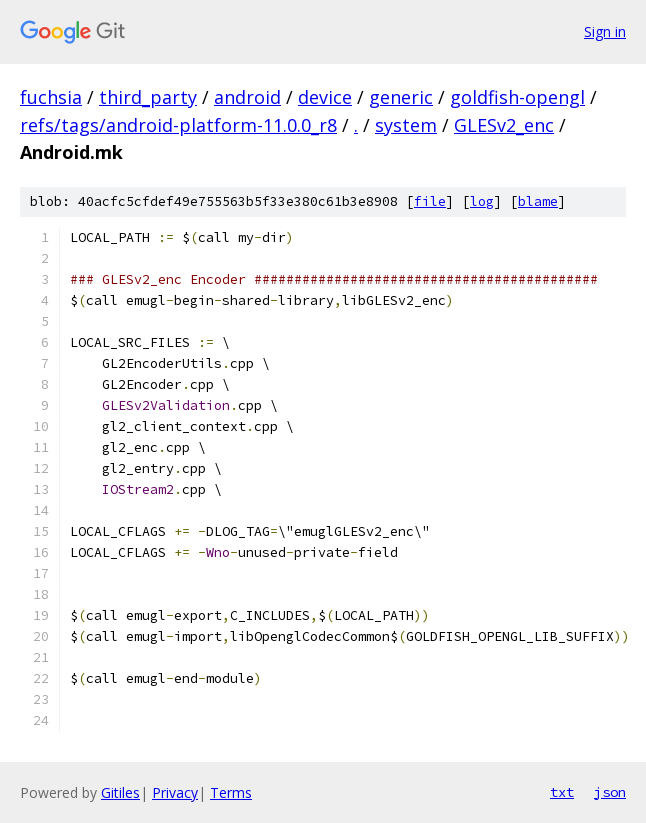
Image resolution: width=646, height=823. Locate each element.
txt (562, 792)
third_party (148, 97)
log (482, 201)
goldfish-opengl (517, 97)
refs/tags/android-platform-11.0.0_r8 (178, 125)
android (247, 97)
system (406, 125)
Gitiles (120, 792)
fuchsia (51, 97)
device (325, 97)
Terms (231, 792)
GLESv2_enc (504, 125)
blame (538, 201)
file (430, 201)
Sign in (605, 31)
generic (401, 97)
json (610, 792)
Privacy (175, 792)
